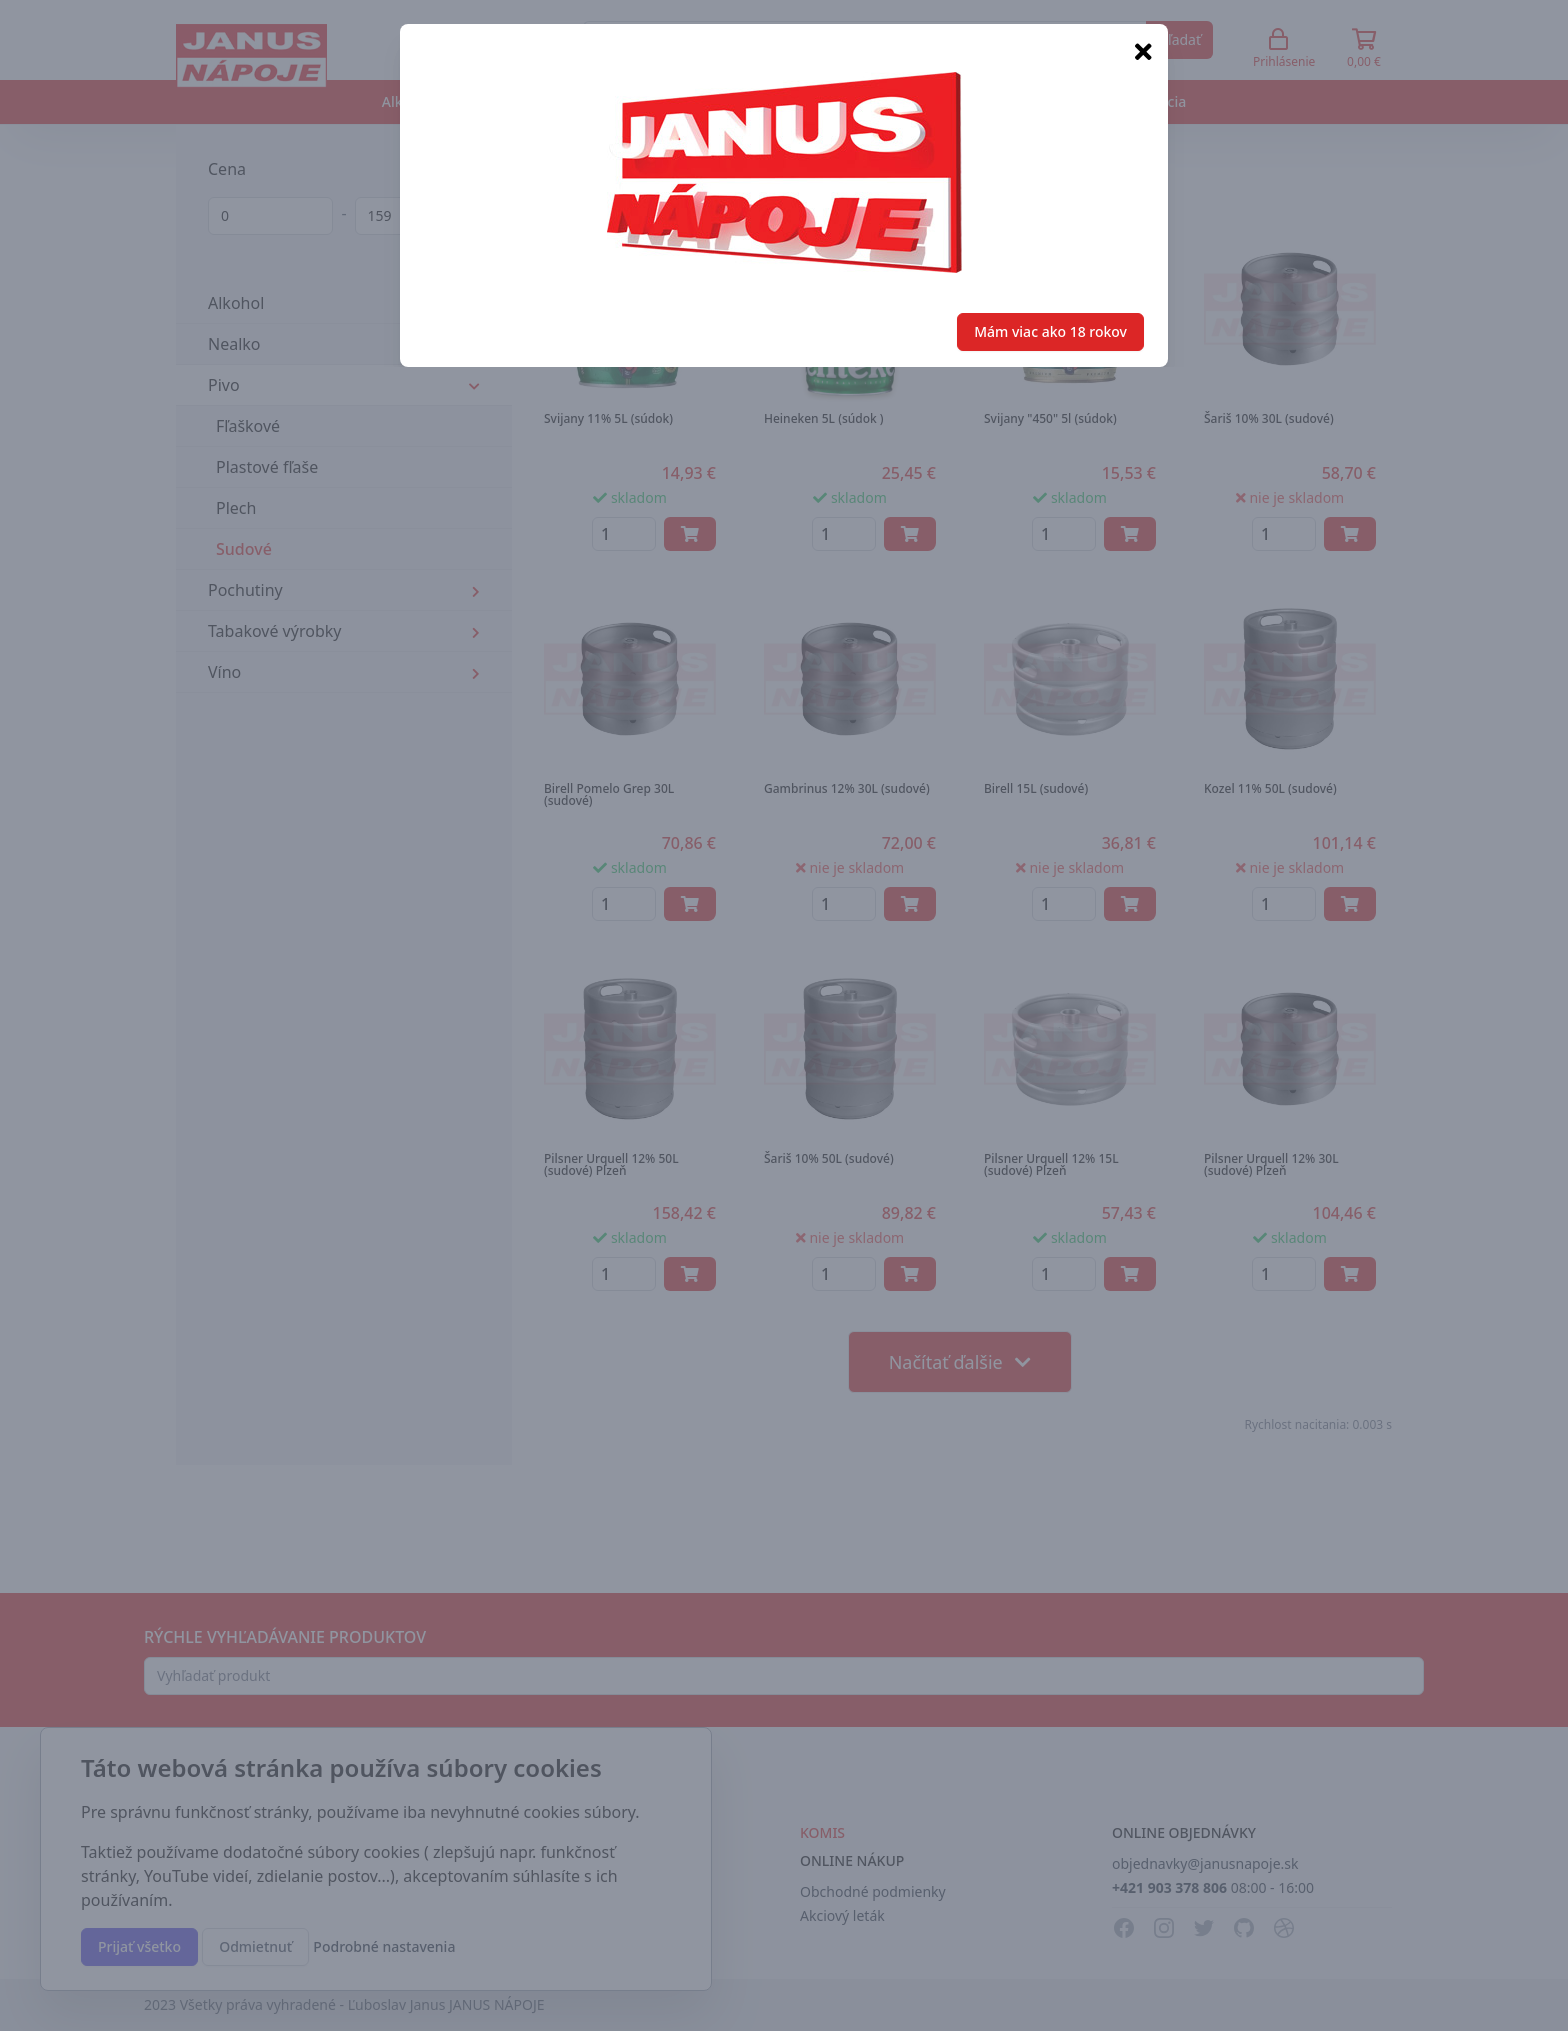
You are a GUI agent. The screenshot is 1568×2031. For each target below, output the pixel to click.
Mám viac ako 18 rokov (1050, 331)
